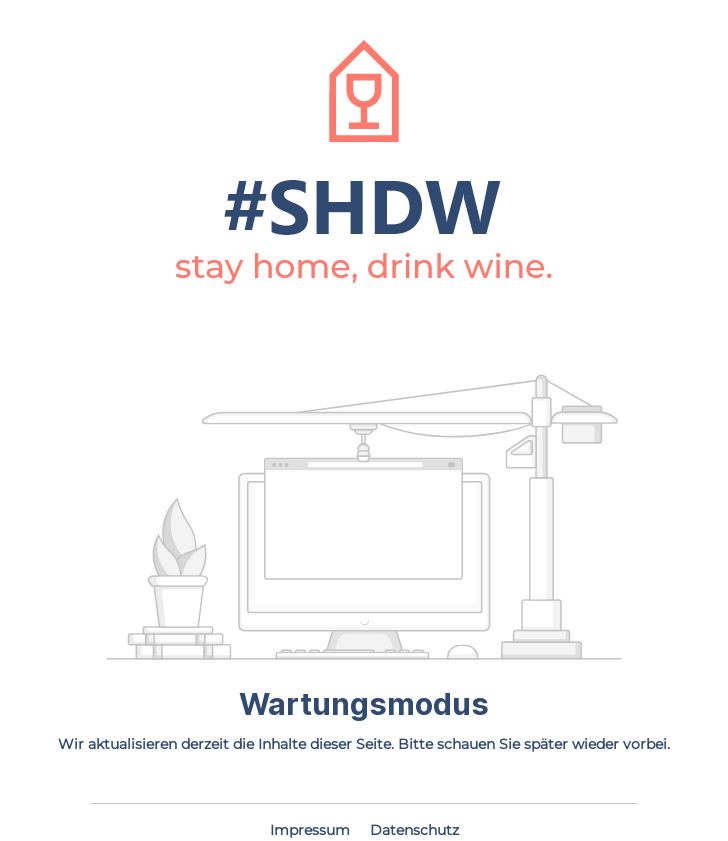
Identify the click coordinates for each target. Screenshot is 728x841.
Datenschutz (414, 830)
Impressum (312, 830)
